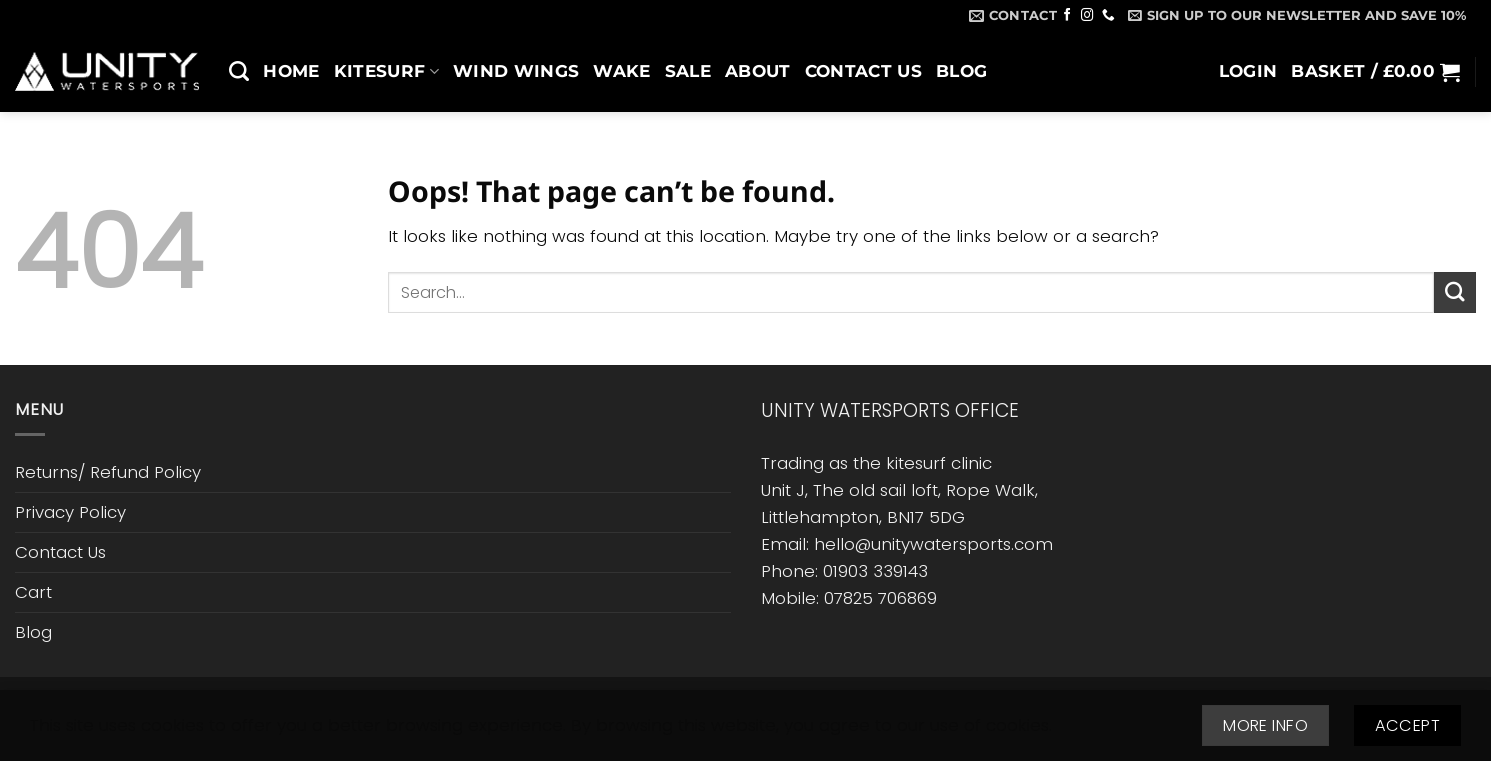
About (758, 71)
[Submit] (1455, 292)
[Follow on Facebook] (1067, 16)
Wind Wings (516, 71)
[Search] (239, 71)
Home (291, 71)
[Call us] (1108, 16)
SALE (688, 71)
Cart (33, 592)
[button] (1297, 15)
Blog (961, 71)
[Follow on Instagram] (1087, 16)
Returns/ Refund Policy (108, 472)
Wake (621, 71)
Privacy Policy (70, 512)
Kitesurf (386, 71)
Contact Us (863, 71)
